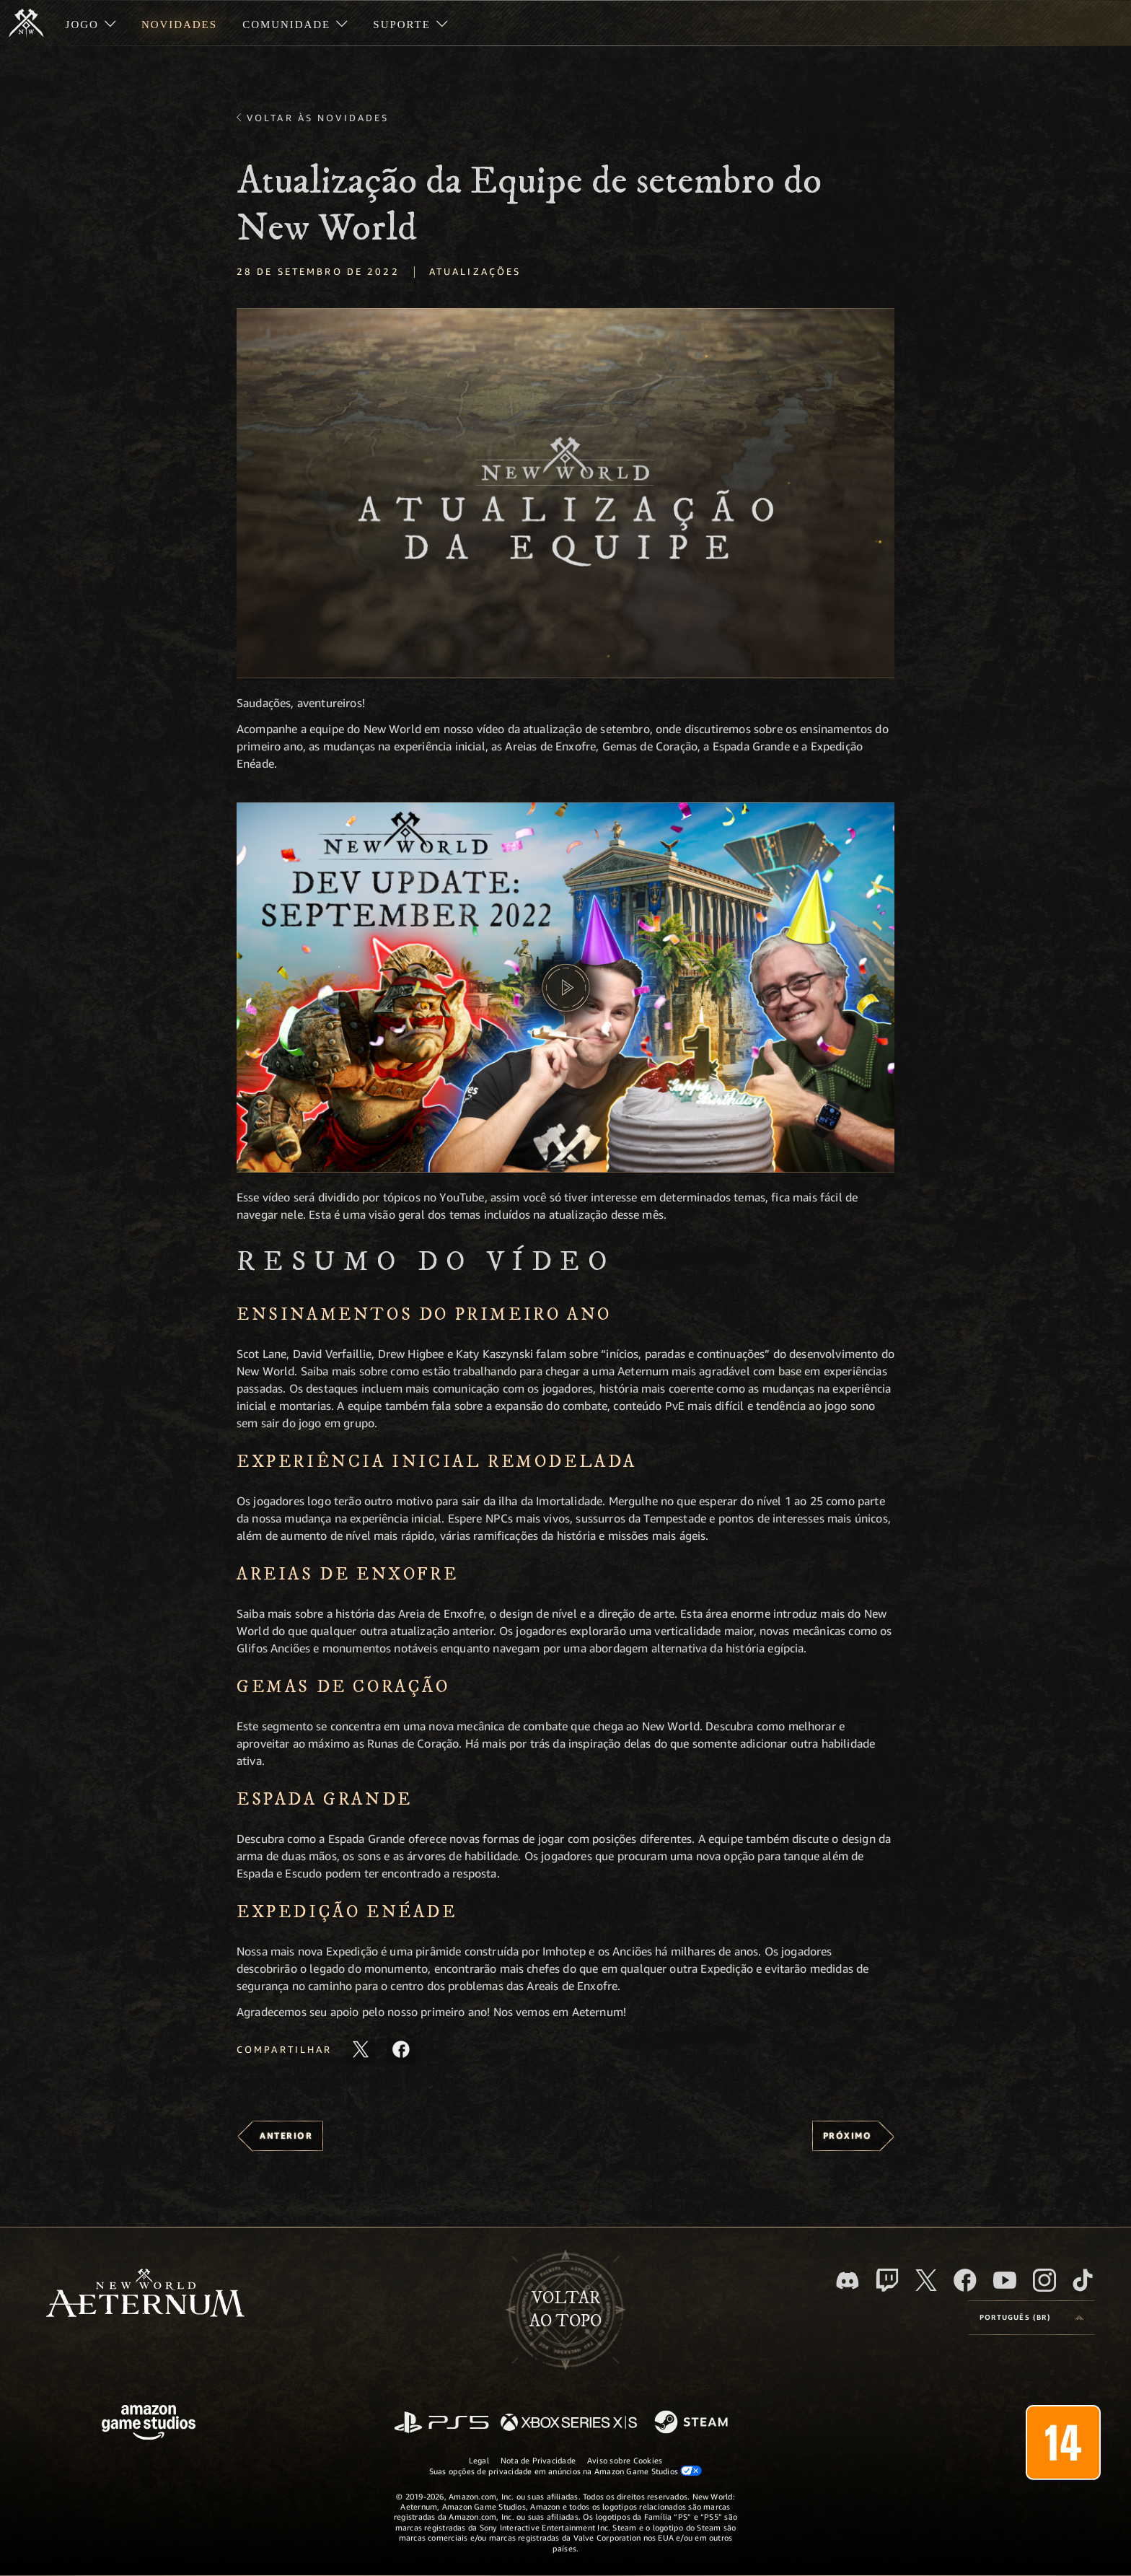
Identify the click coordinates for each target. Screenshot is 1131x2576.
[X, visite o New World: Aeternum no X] (926, 2280)
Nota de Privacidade (538, 2460)
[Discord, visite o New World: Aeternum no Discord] (847, 2280)
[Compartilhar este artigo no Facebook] (401, 2049)
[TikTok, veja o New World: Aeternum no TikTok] (1083, 2280)
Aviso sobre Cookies (624, 2460)
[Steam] (693, 2423)
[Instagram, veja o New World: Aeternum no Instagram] (1044, 2280)
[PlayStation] (441, 2423)
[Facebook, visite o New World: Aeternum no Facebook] (965, 2280)
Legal (479, 2460)
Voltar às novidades (318, 117)
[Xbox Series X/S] (569, 2423)
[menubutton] (1031, 2317)
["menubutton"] (90, 23)
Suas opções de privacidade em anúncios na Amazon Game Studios (566, 2471)
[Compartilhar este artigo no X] (360, 2049)
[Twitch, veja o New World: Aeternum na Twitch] (887, 2280)
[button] (565, 493)
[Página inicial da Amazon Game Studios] (148, 2424)
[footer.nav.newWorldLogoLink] (145, 2294)
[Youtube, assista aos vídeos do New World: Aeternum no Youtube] (1004, 2280)
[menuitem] (90, 23)
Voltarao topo (565, 2309)
